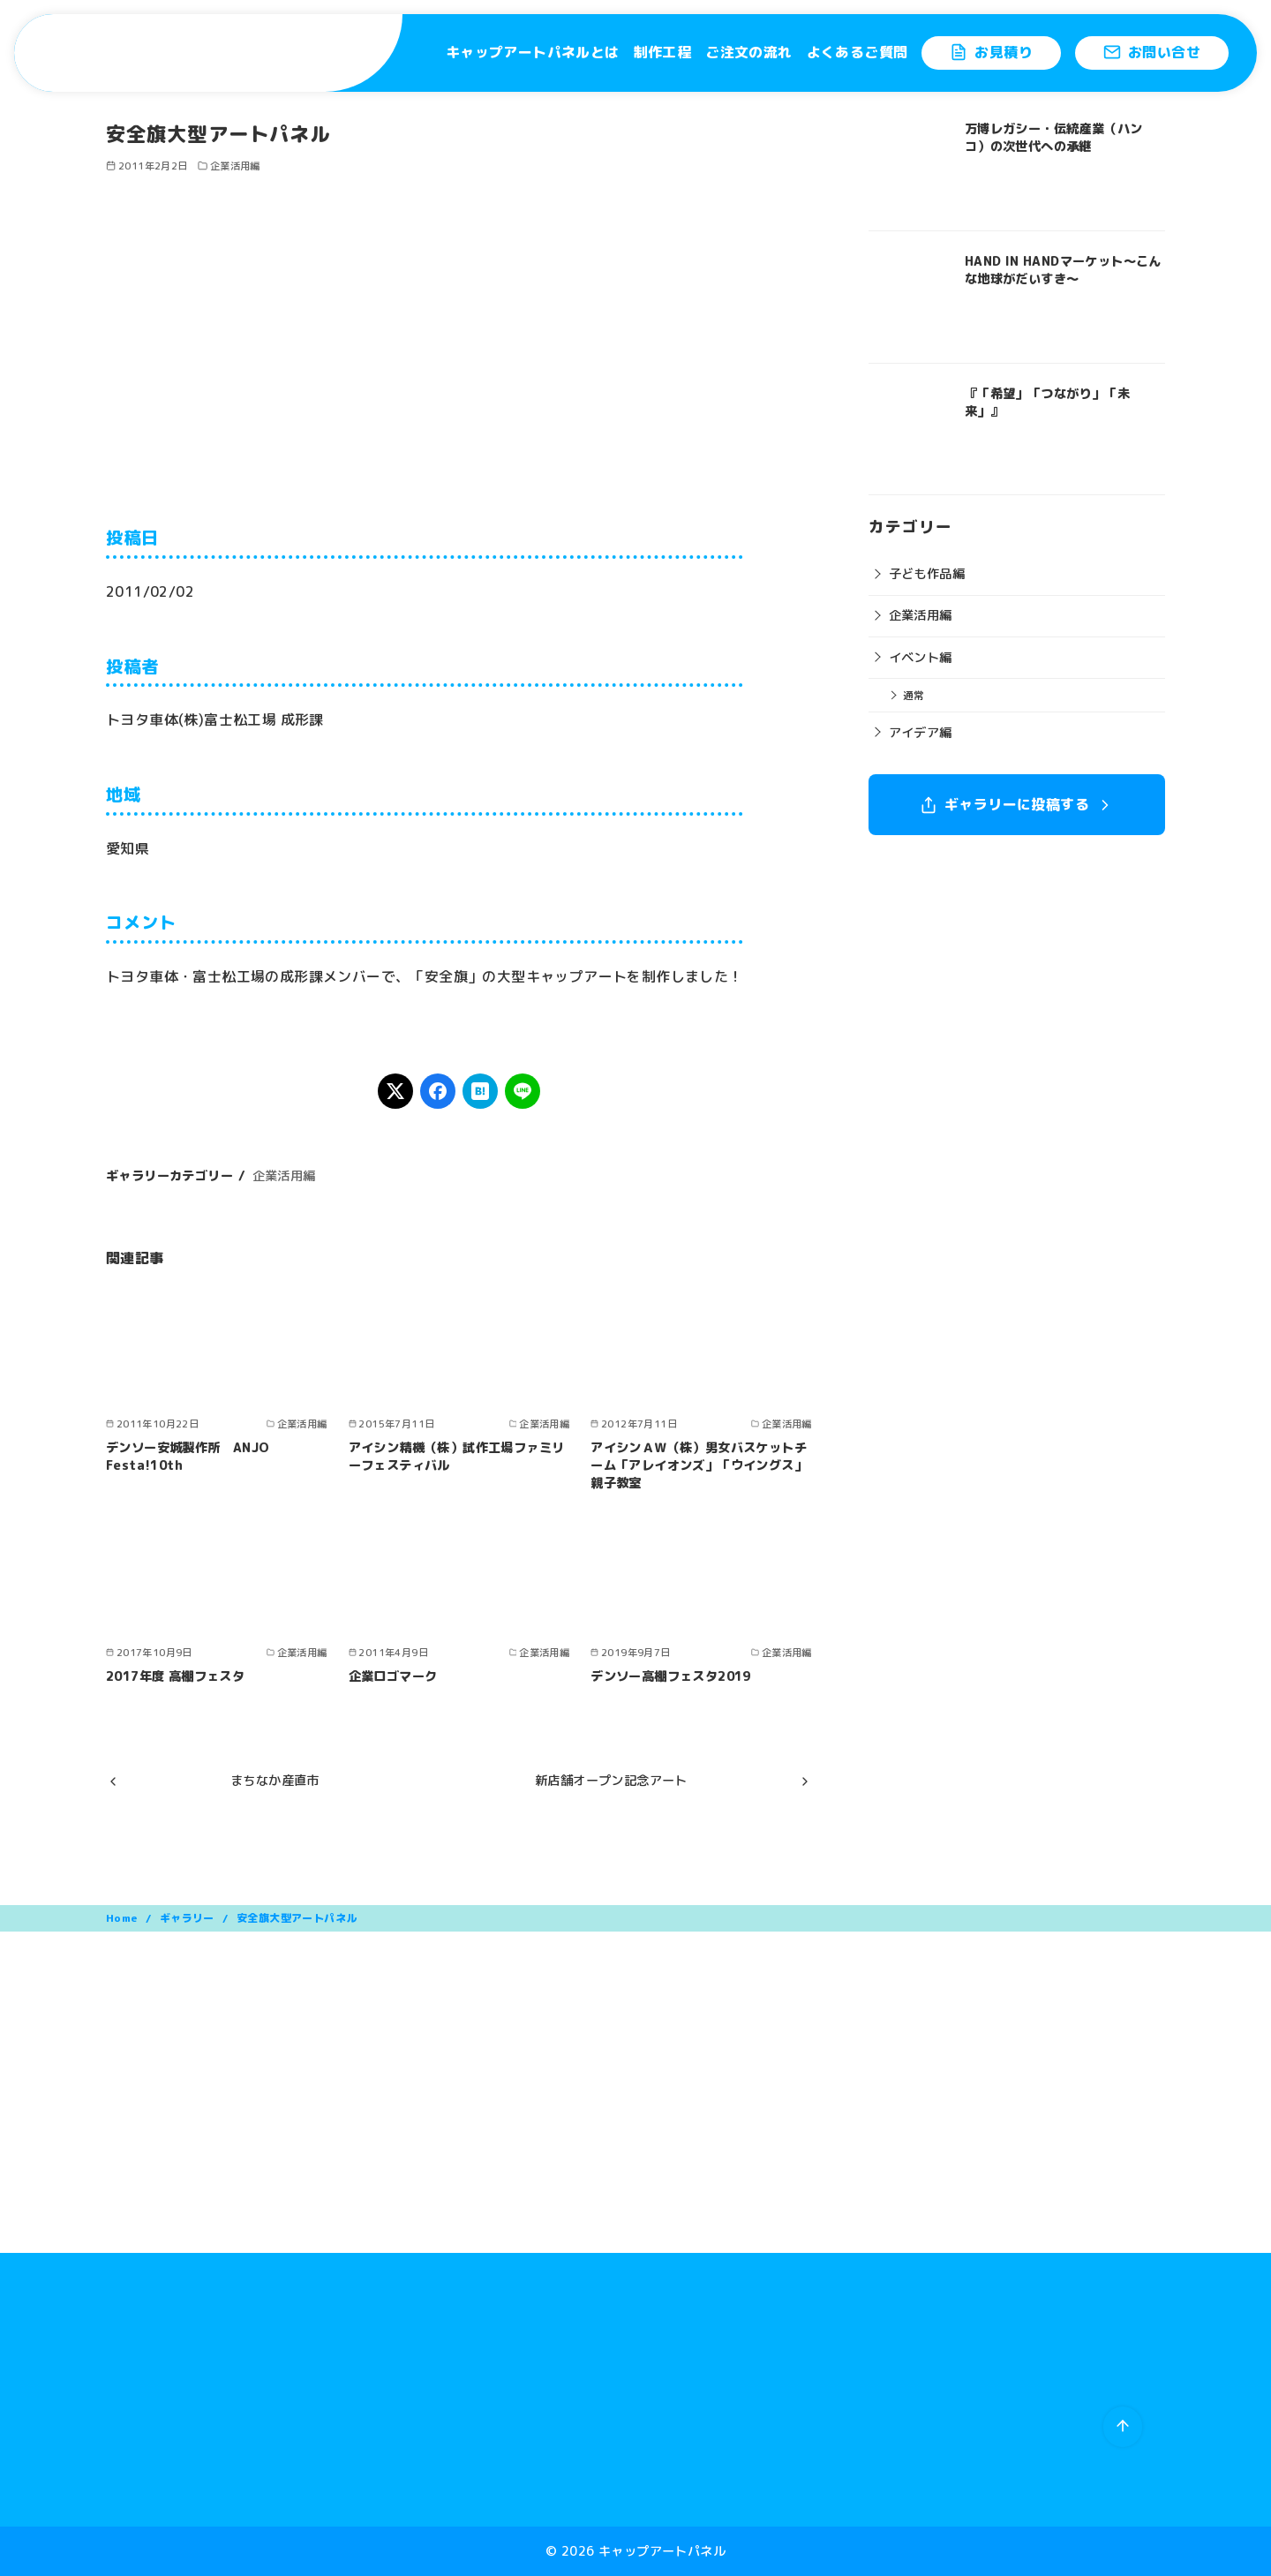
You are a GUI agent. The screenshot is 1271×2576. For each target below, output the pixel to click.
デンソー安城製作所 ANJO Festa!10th (188, 1456)
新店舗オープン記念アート (611, 1780)
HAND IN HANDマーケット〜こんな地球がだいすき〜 (1063, 270)
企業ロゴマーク (393, 1676)
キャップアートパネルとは (533, 52)
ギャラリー (188, 1917)
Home (123, 1917)
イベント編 (920, 658)
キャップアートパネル (662, 2551)
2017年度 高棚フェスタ (175, 1676)
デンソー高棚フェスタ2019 (670, 1676)
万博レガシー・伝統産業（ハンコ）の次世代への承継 (1054, 137)
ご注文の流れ (748, 52)
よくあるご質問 (857, 52)
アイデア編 (920, 733)
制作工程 (663, 52)
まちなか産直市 (275, 1780)
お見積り (991, 52)
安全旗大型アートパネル (297, 1917)
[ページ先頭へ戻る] (1122, 2427)
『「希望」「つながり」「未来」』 (1047, 402)
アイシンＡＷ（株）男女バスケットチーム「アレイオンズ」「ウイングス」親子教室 (698, 1465)
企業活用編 (235, 166)
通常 (914, 695)
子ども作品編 (927, 574)
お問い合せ (1151, 52)
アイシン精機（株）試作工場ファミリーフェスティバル (457, 1456)
